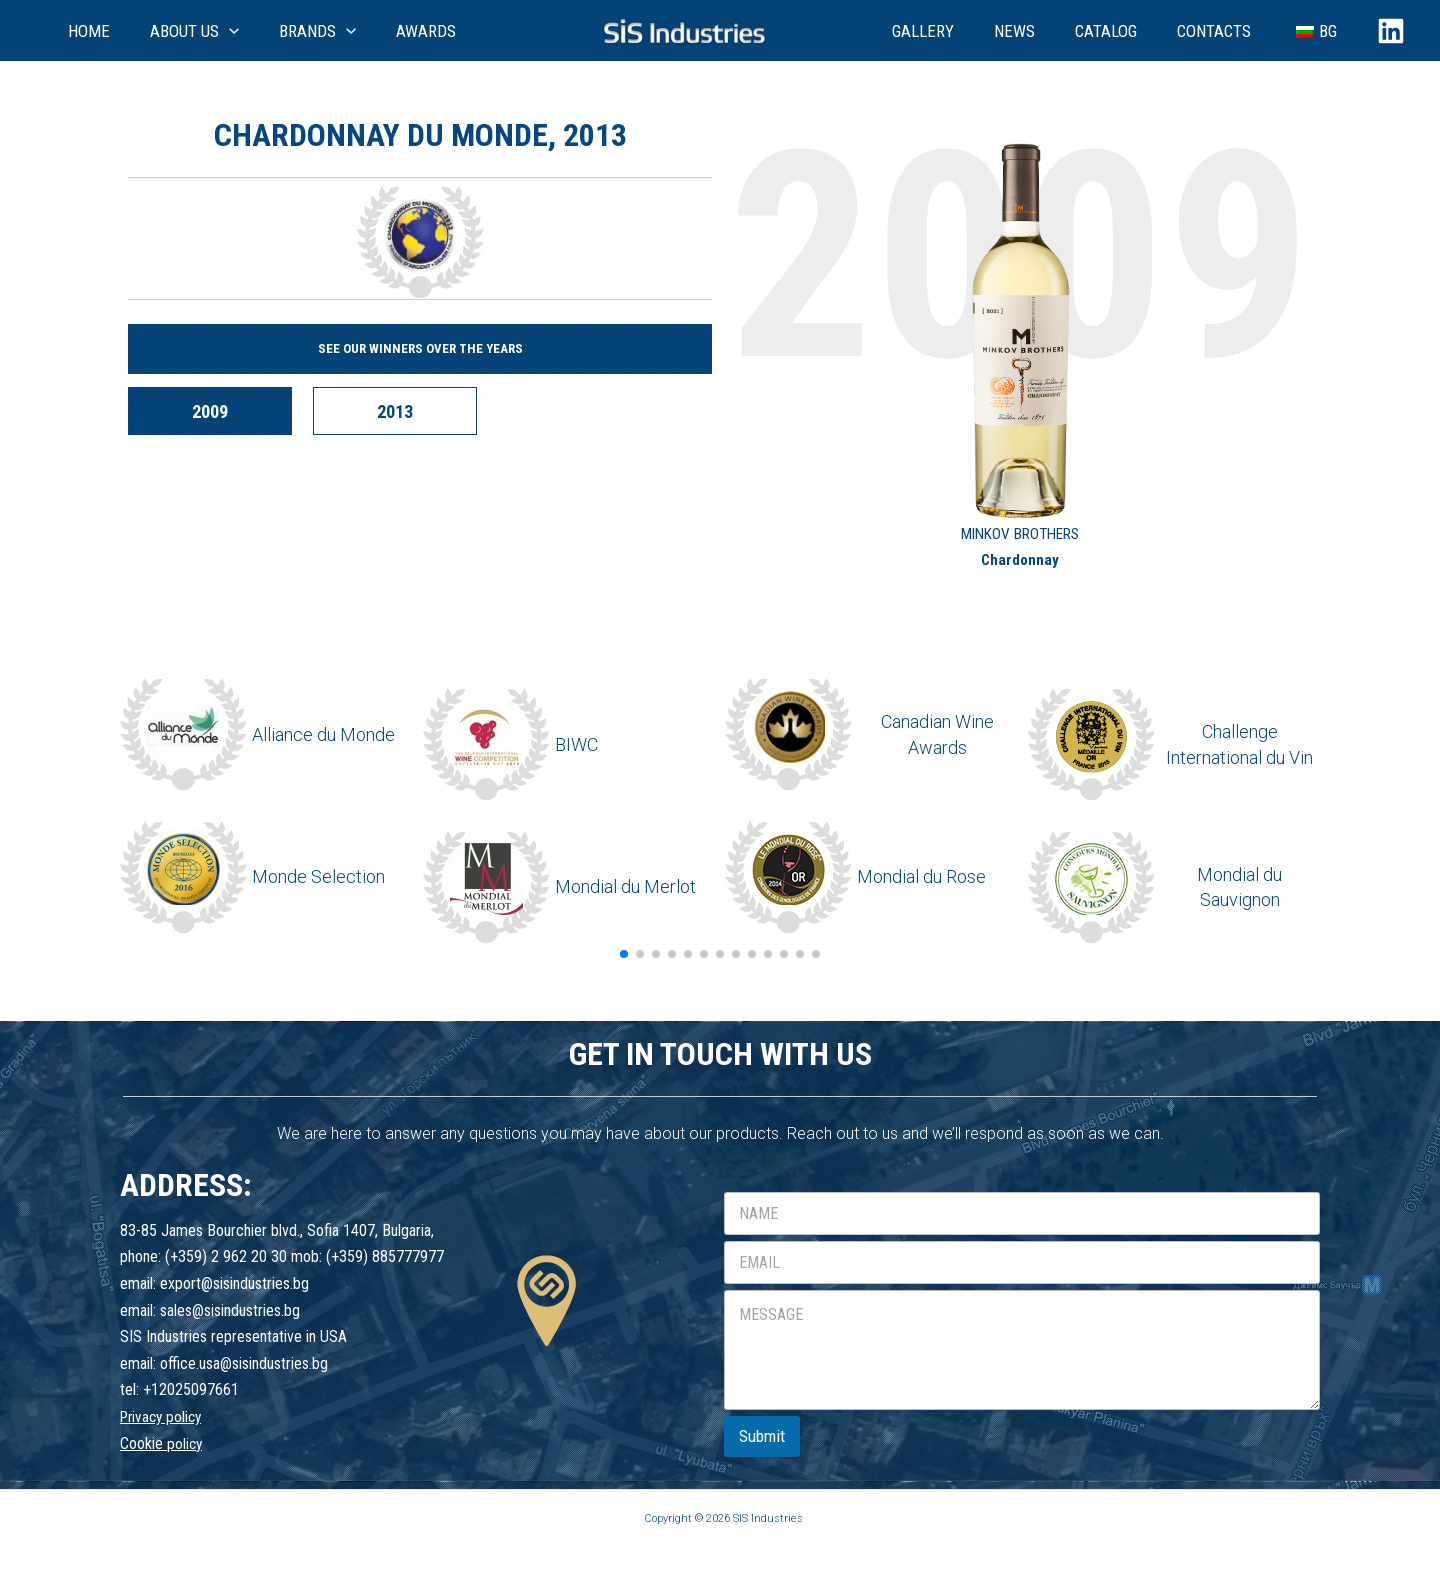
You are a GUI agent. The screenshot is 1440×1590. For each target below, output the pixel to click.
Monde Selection (318, 876)
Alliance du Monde (323, 734)
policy (185, 1443)
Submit (762, 1436)
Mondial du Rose (921, 876)
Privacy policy (164, 1416)
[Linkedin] (1391, 31)
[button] (624, 954)
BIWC (576, 744)
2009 (217, 411)
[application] (203, 31)
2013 (416, 411)
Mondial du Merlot (625, 886)
